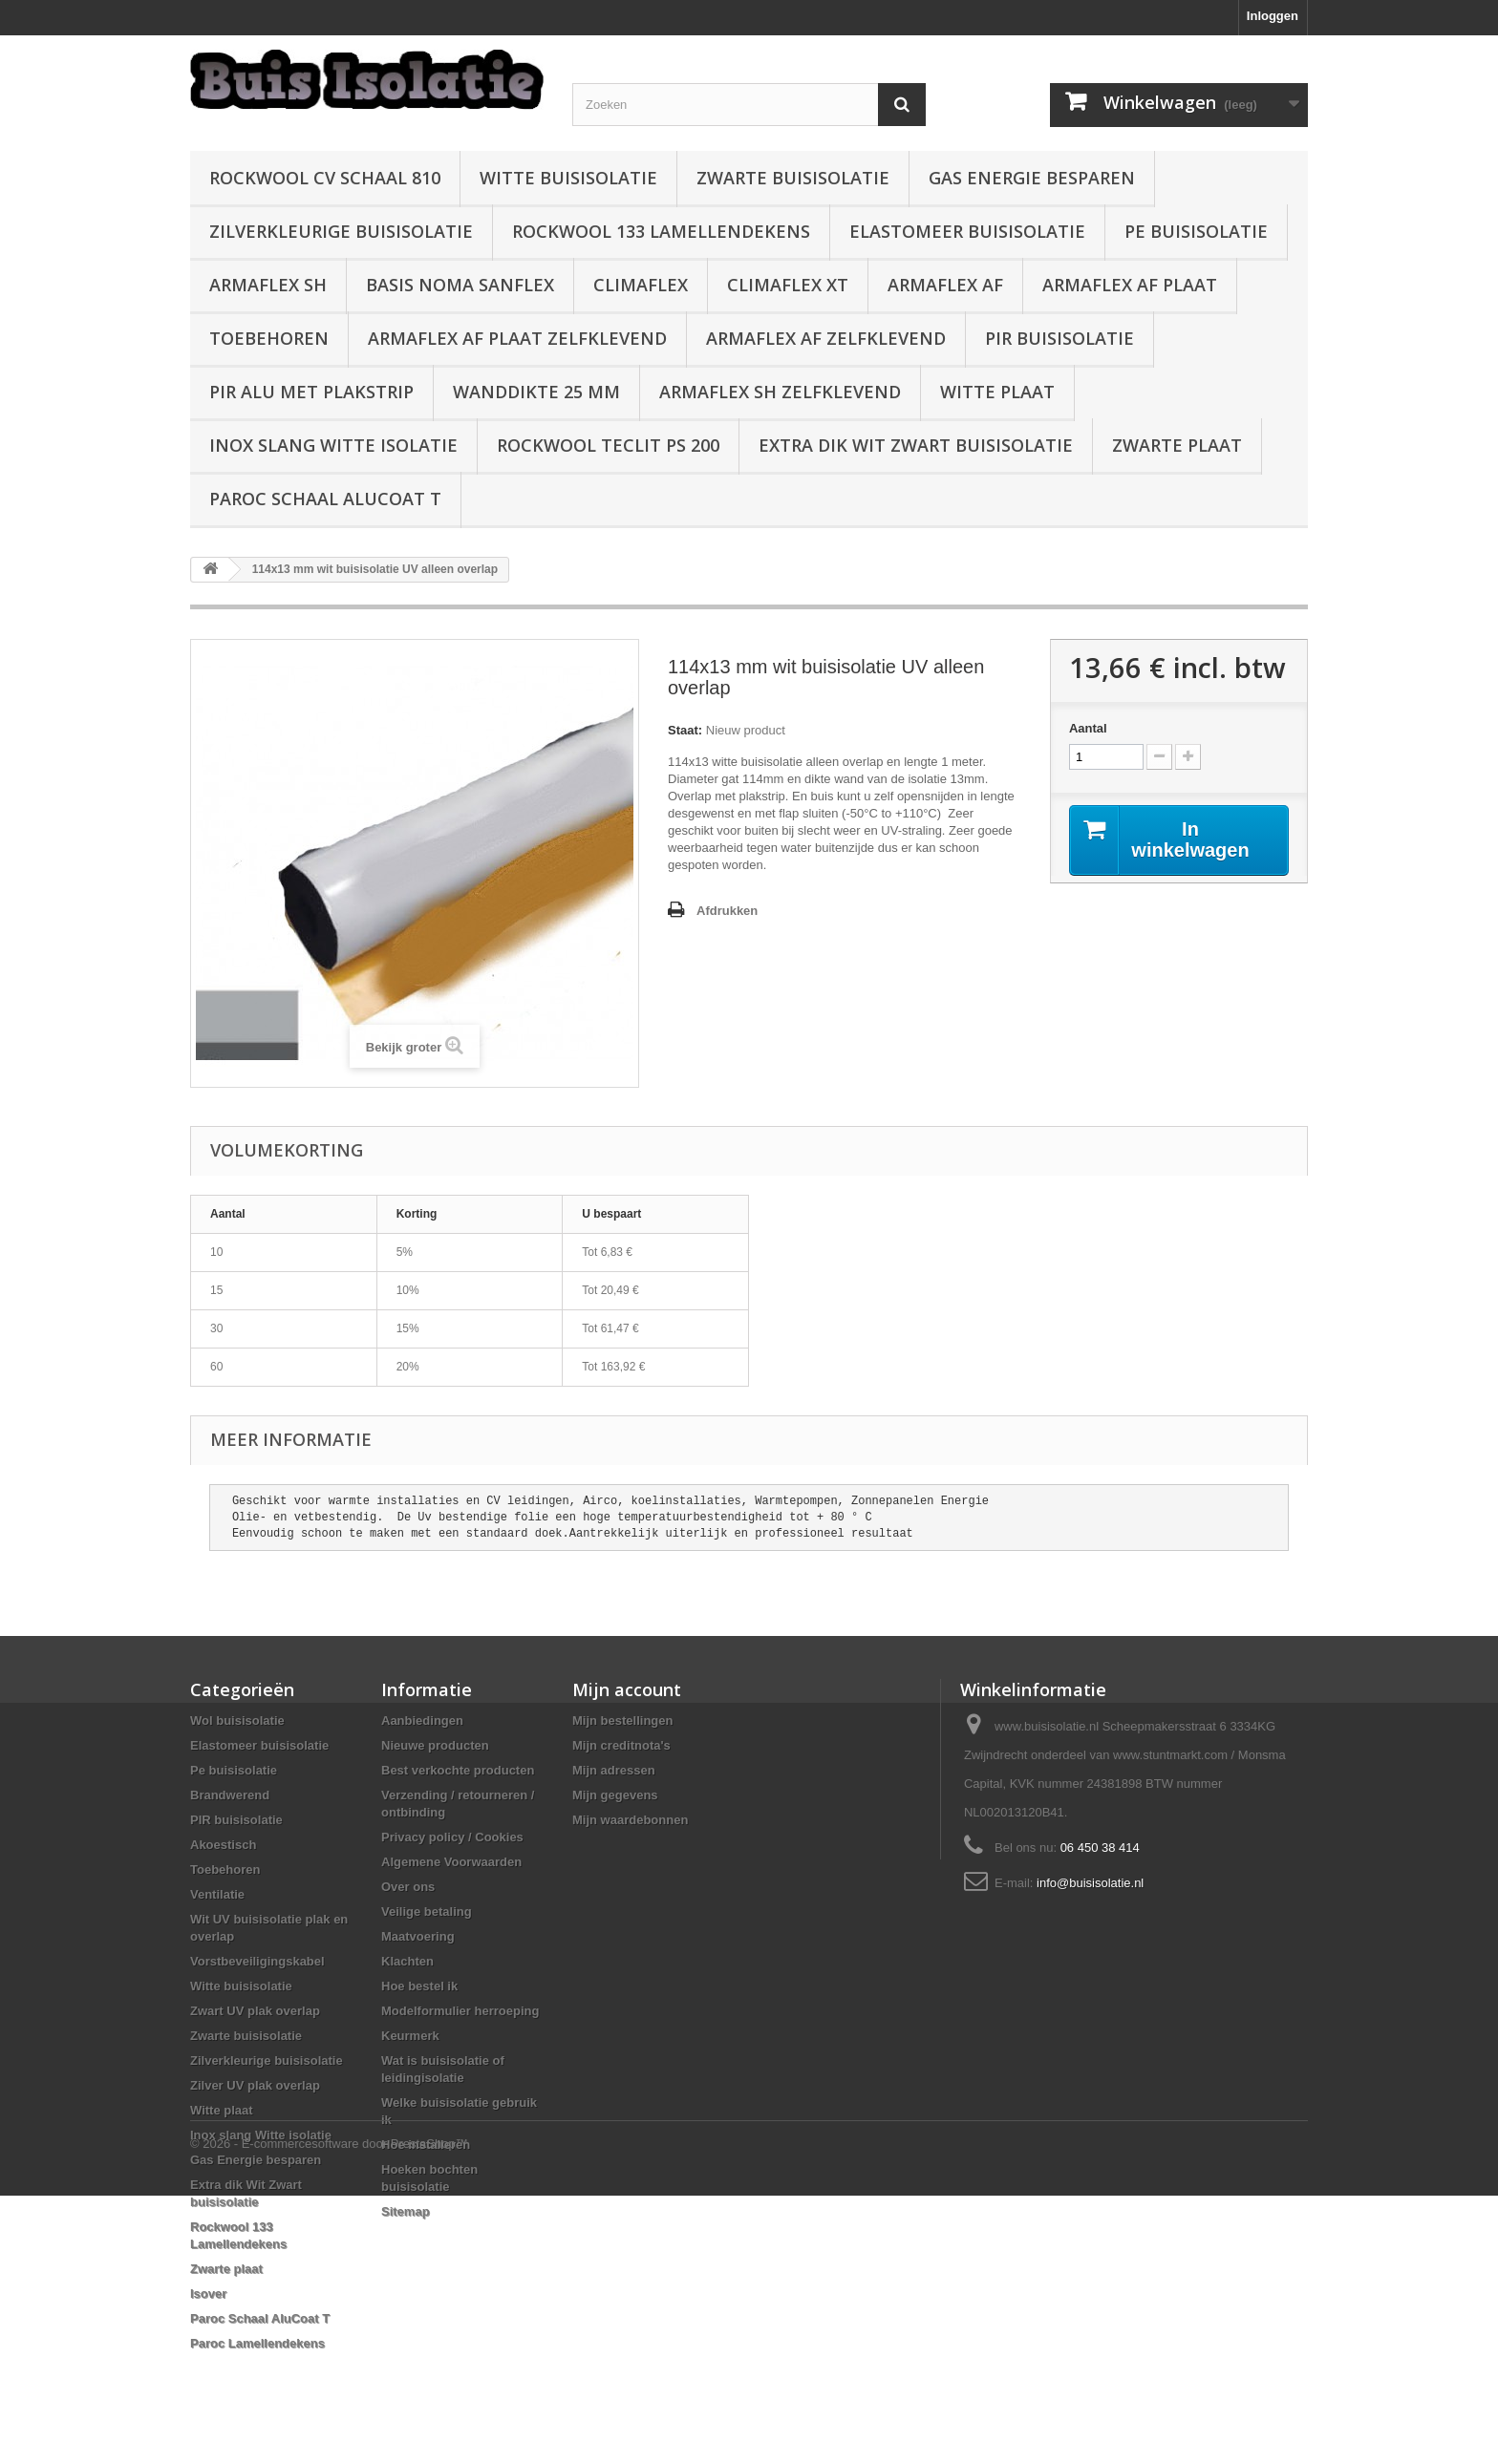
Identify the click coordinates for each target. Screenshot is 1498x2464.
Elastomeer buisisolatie (967, 231)
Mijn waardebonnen (630, 1820)
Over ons (408, 1887)
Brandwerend (229, 1795)
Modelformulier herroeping (460, 2011)
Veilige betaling (426, 1911)
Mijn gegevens (615, 1795)
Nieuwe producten (435, 1745)
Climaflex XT (787, 284)
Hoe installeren (425, 2144)
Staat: (685, 730)
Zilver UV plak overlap (255, 2085)
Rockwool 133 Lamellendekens (661, 231)
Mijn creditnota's (621, 1745)
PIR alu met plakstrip (311, 391)
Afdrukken (727, 910)
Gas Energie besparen (1032, 177)
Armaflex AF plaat (1129, 284)
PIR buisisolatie (1059, 338)
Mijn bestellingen (622, 1720)
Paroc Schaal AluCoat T (325, 498)
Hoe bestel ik (419, 1986)
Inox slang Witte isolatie (333, 445)
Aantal (1088, 728)
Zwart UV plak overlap (255, 2011)
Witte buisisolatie (568, 177)
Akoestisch (223, 1844)
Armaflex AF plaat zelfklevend (517, 338)
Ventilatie (217, 1894)
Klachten (407, 1961)
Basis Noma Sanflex (460, 284)
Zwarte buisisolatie (792, 177)
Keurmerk (410, 2036)
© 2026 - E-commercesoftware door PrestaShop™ (329, 2412)
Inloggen (1272, 16)
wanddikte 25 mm (536, 391)
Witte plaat (997, 391)
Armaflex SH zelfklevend (780, 391)
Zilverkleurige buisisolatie (341, 231)
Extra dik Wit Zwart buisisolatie (916, 445)
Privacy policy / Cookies (452, 1837)
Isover (208, 2293)
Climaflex (640, 284)
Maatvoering (418, 1936)
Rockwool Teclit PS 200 (608, 445)
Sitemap (405, 2211)
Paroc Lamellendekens (257, 2343)
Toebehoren (269, 338)
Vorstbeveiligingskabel (257, 1961)
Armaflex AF (945, 284)
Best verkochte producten (457, 1770)
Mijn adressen (613, 1770)
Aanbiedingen (422, 1720)
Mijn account (626, 1689)
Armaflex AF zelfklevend (826, 338)
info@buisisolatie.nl (1090, 1883)
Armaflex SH (268, 284)
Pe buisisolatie (1196, 231)
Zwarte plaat (1177, 445)
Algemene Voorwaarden (451, 1862)
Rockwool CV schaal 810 (324, 177)
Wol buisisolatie (237, 1720)
